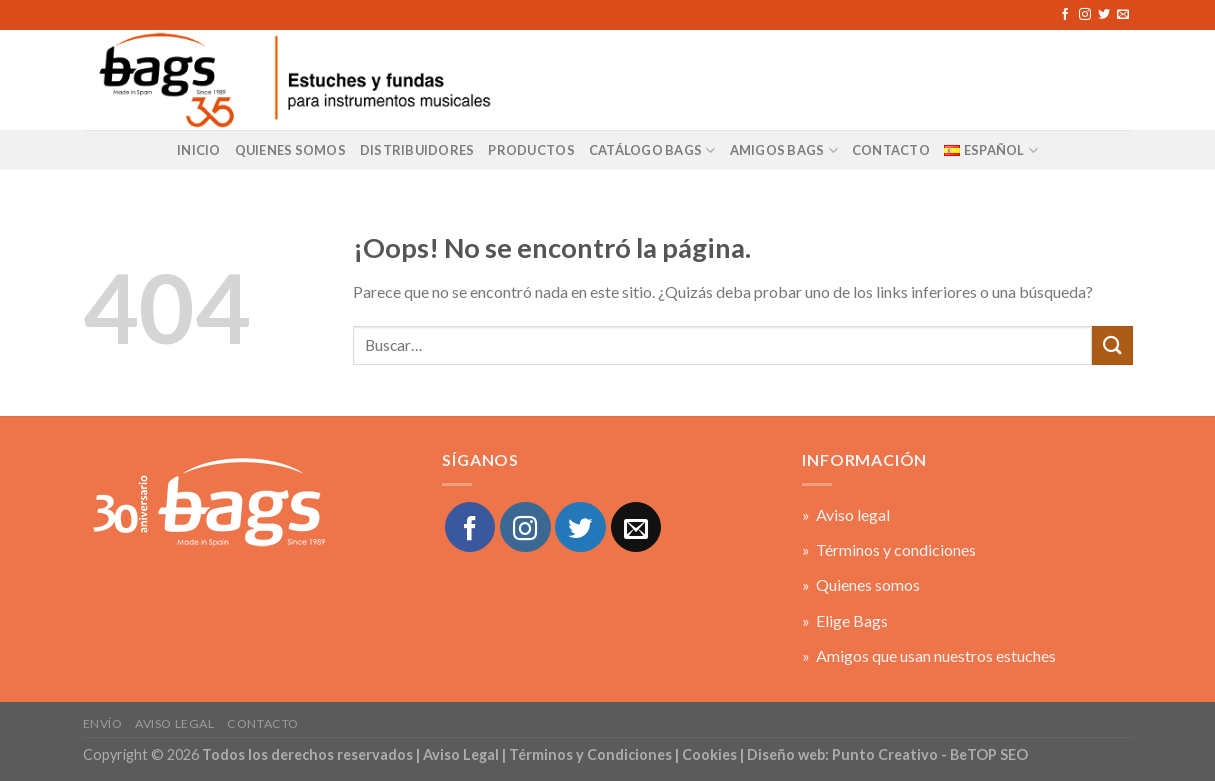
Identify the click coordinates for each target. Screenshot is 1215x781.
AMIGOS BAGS (784, 150)
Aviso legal (175, 723)
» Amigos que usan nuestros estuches (929, 655)
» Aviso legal (846, 514)
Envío (103, 723)
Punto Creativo (885, 754)
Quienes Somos (290, 150)
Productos (531, 150)
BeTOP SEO (989, 754)
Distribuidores (417, 150)
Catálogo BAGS (652, 150)
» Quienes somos (861, 584)
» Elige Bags (845, 620)
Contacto (263, 723)
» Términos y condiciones (889, 549)
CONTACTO (891, 150)
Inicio (199, 150)
